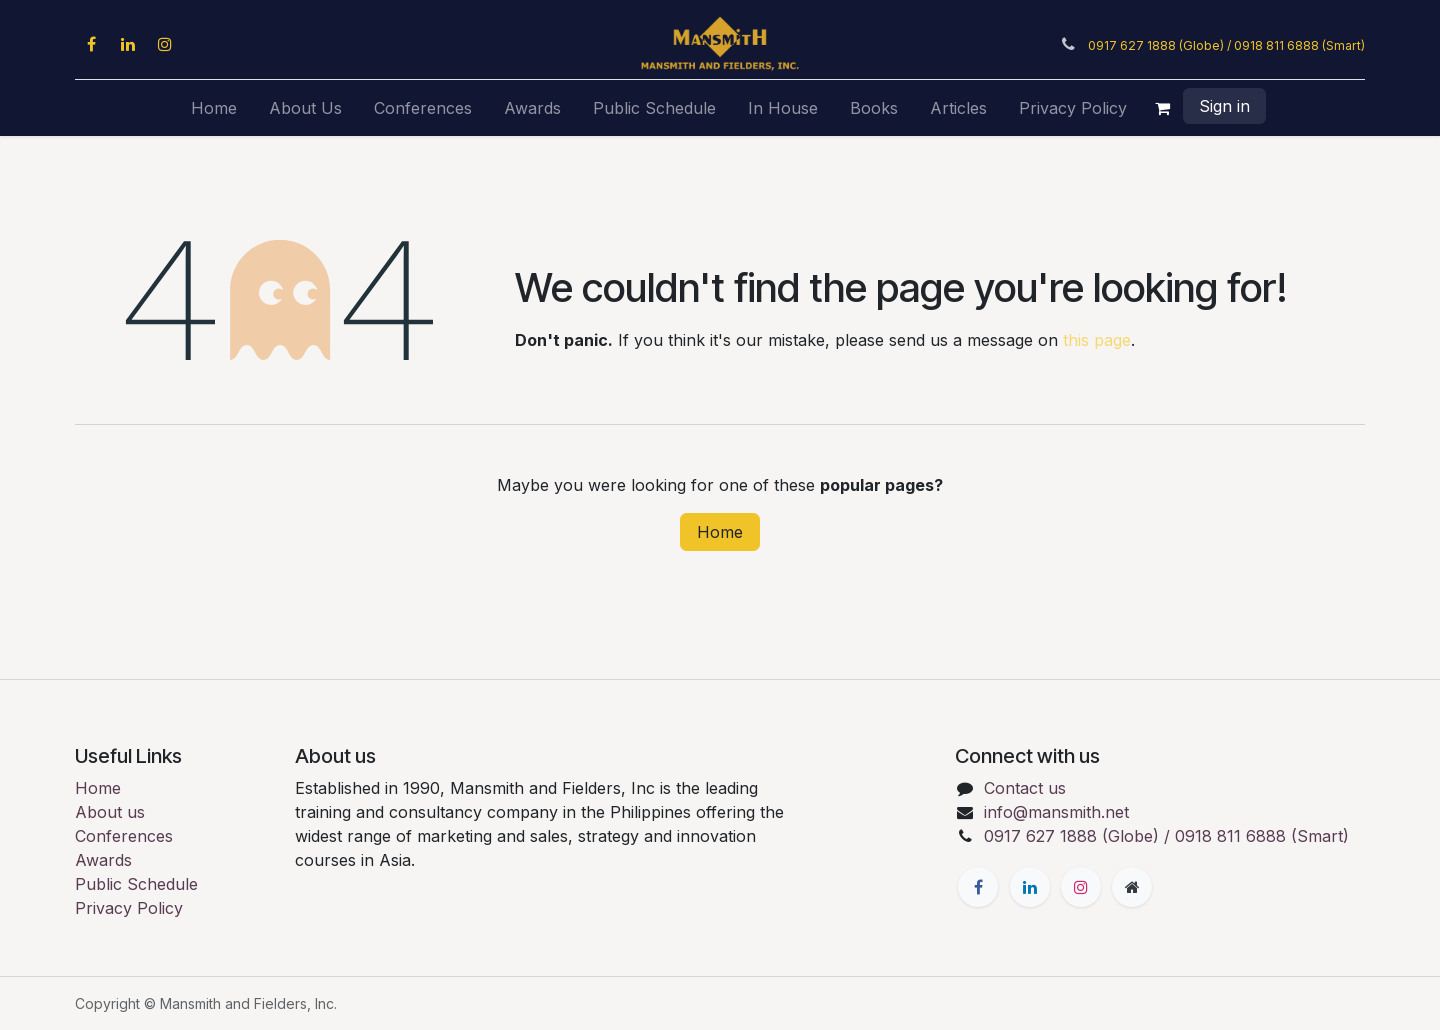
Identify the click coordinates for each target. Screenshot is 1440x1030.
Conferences (124, 836)
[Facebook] (91, 44)
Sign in (1224, 106)
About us (110, 812)
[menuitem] (214, 108)
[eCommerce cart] (1163, 108)
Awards (103, 860)
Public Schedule (136, 884)
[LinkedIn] (128, 44)
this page (1097, 340)
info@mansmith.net (1056, 812)
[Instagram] (165, 44)
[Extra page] (1132, 887)
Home (720, 532)
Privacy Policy (129, 908)
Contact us (1025, 788)
